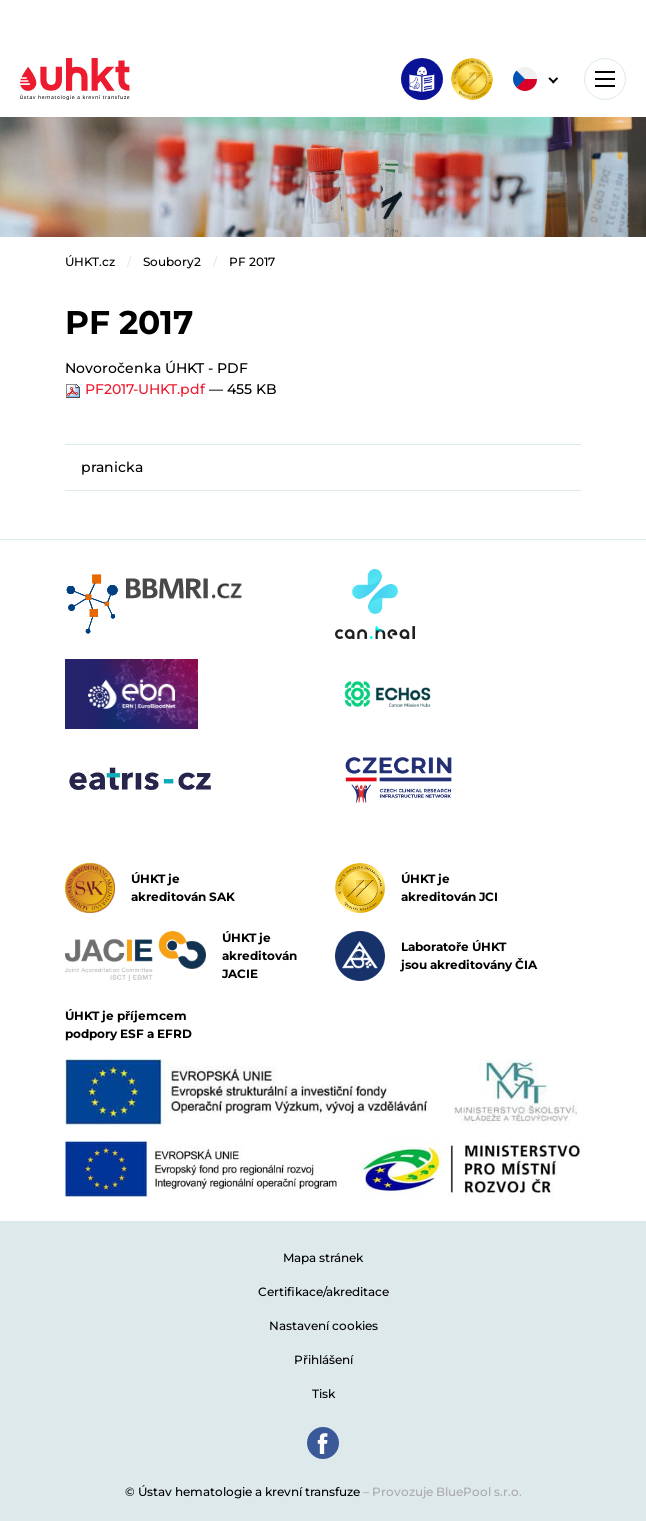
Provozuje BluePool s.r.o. (447, 1491)
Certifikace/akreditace (323, 1291)
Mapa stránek (323, 1257)
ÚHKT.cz (90, 261)
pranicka (112, 467)
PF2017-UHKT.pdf (137, 389)
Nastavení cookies (323, 1325)
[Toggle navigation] (605, 79)
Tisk (323, 1393)
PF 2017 (252, 261)
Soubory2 (172, 261)
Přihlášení (323, 1359)
